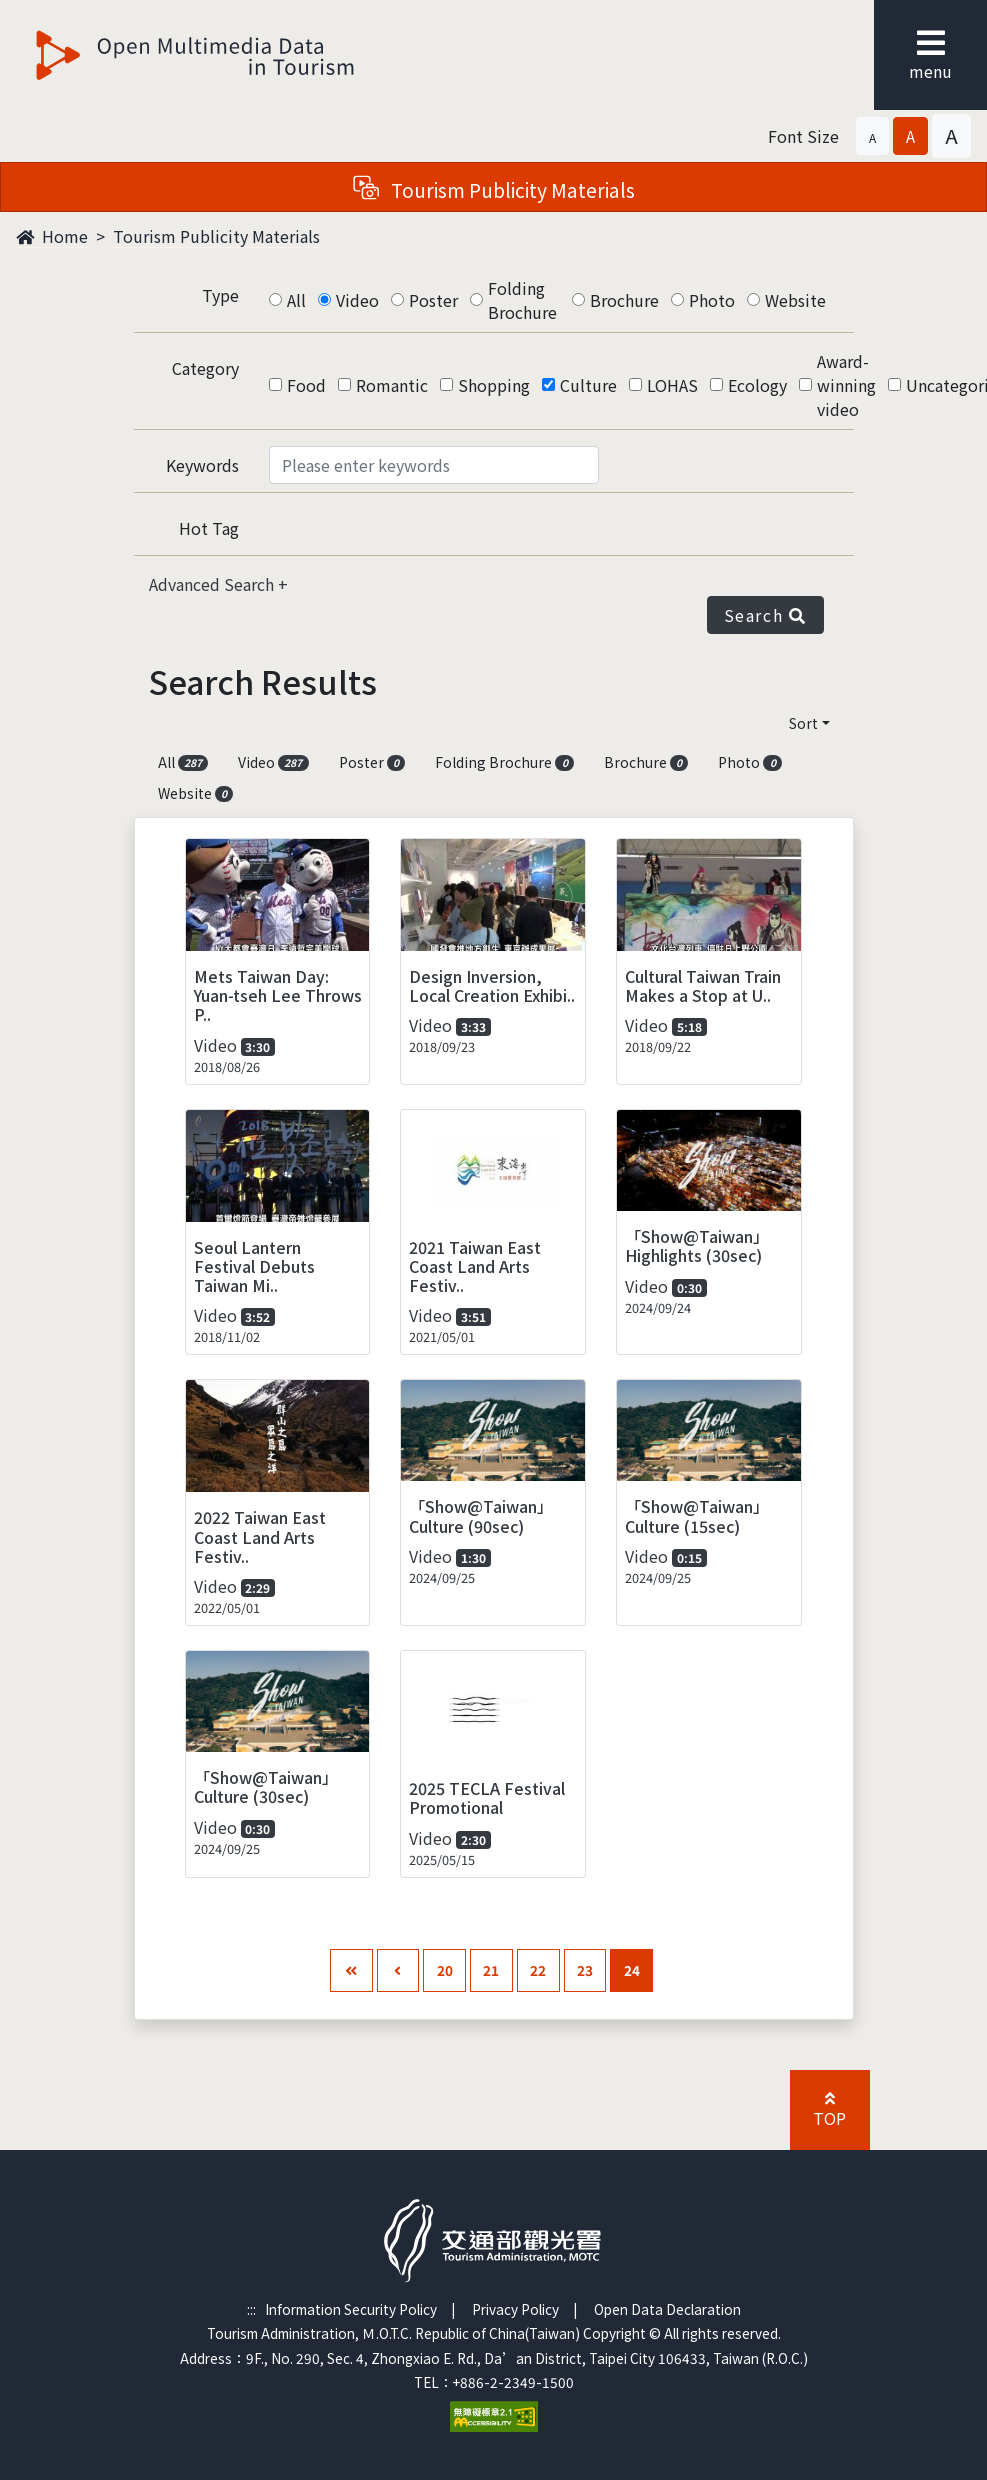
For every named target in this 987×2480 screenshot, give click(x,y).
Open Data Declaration (667, 2309)
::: (251, 2309)
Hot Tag (209, 528)
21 (491, 1970)
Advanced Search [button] (213, 584)
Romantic (392, 385)
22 (538, 1970)
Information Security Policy (351, 2309)
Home (52, 236)
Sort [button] (803, 723)
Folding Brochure (522, 300)
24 (632, 1970)
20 (445, 1970)
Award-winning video (846, 385)
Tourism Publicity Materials (216, 236)
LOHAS (672, 385)
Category (205, 368)
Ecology (757, 385)
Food (306, 385)
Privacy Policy (515, 2309)
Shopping (494, 385)
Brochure (624, 300)
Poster (433, 300)
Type (220, 295)
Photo (712, 300)
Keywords (202, 465)
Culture (588, 385)
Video (357, 300)
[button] (872, 136)
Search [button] (765, 615)
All (296, 300)
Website (795, 300)
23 (585, 1970)
